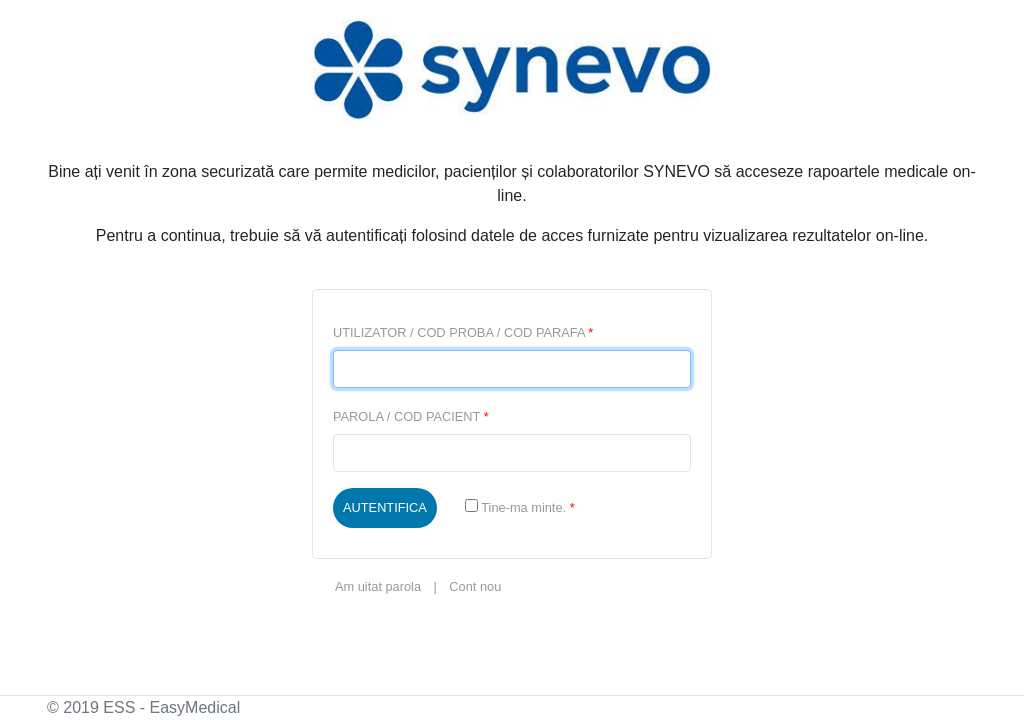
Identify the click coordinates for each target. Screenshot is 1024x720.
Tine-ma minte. (520, 507)
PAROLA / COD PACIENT (411, 416)
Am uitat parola (378, 586)
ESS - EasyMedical (171, 707)
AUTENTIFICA (385, 507)
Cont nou (475, 586)
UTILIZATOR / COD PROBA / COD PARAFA (463, 332)
